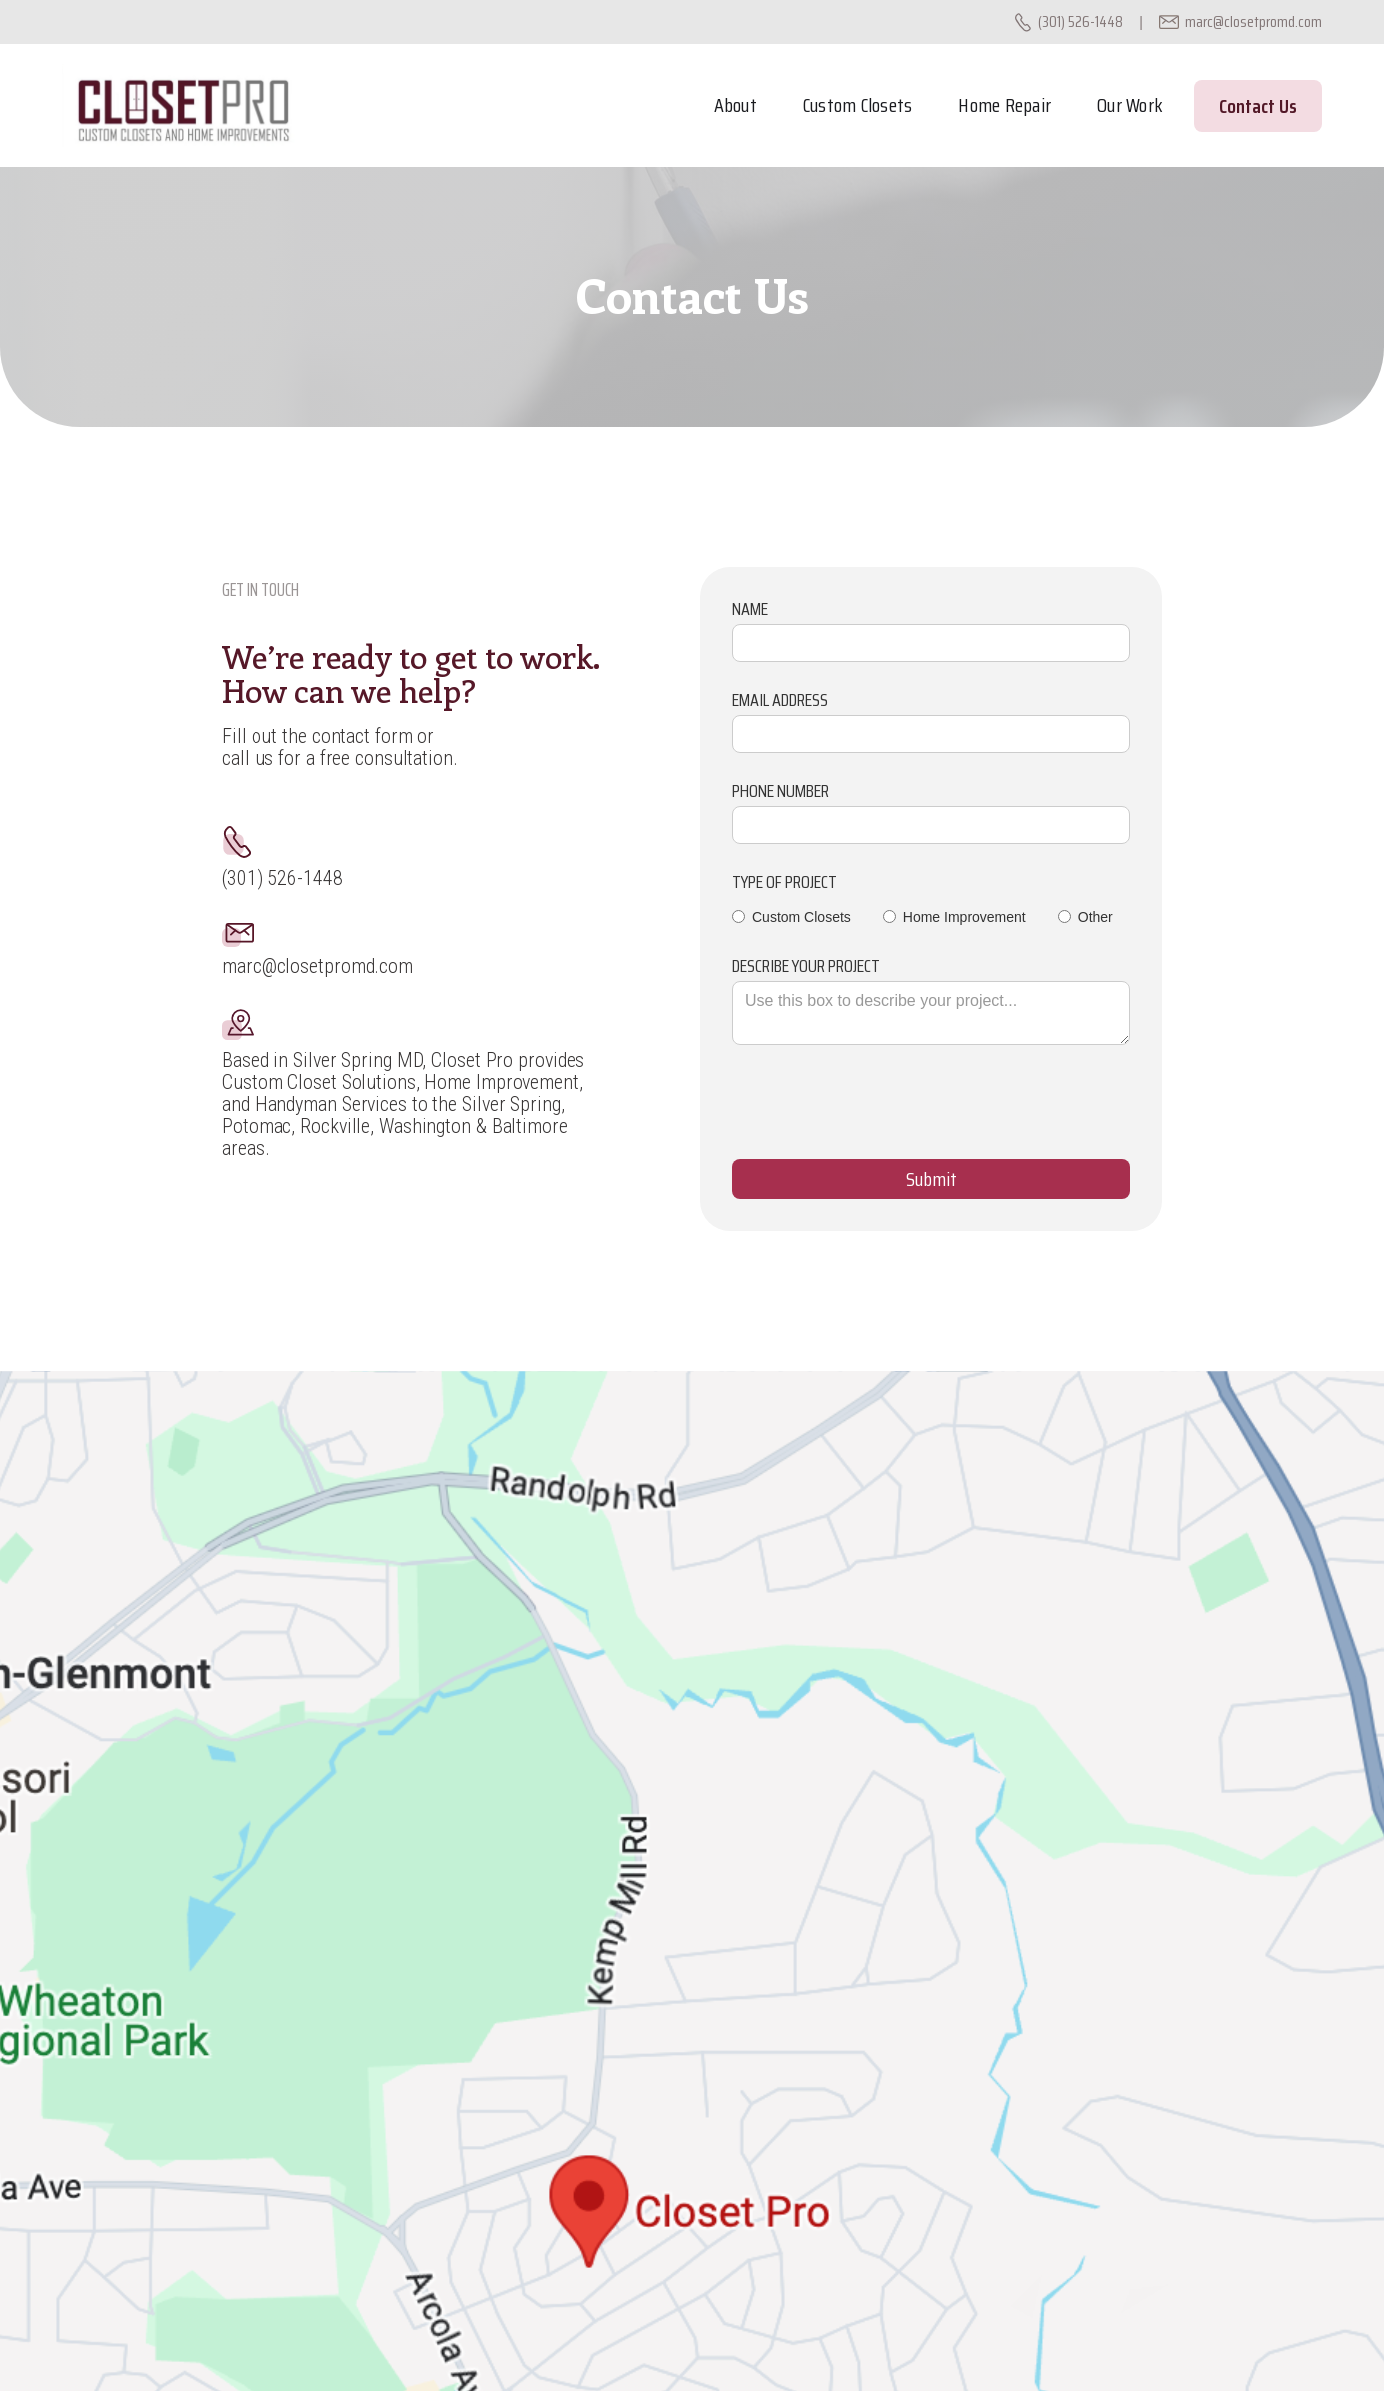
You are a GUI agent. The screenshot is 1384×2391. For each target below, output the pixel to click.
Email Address (780, 700)
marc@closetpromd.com (1253, 22)
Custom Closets (858, 105)
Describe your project (806, 966)
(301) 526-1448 (1080, 22)
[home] (183, 105)
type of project (784, 882)
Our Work (1130, 105)
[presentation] (884, 1112)
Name (750, 609)
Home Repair (1004, 105)
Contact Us (1258, 106)
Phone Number (780, 791)
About (735, 105)
